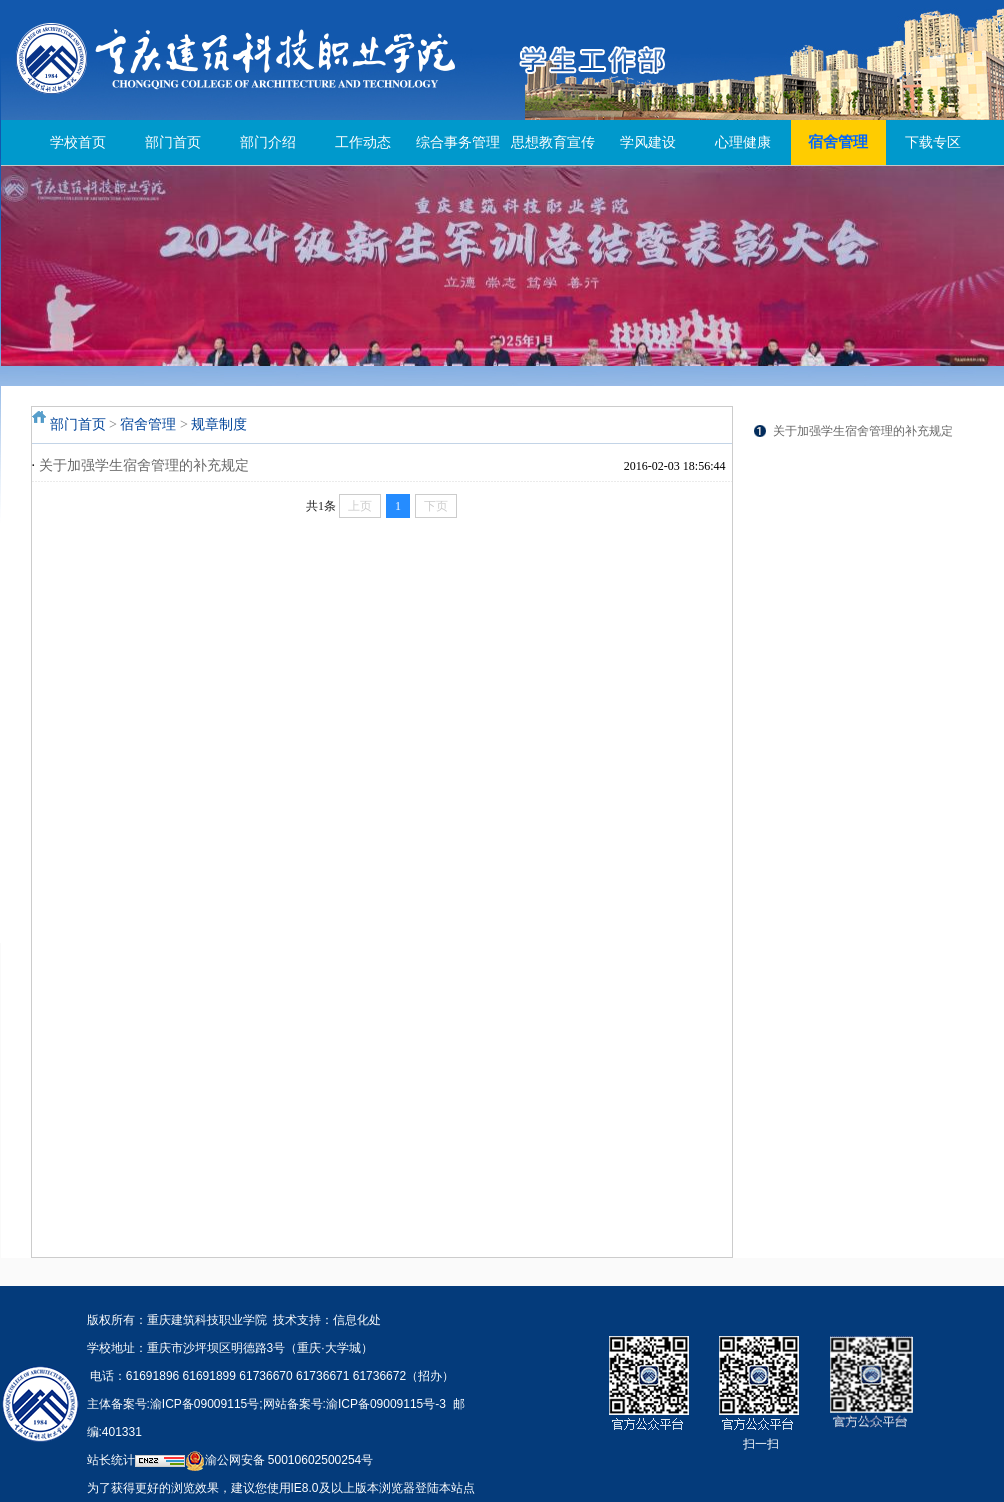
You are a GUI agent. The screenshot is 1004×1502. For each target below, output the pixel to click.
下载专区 (933, 142)
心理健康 (743, 142)
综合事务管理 (458, 142)
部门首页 (173, 142)
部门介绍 (268, 142)
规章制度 (219, 424)
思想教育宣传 (553, 142)
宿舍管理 (838, 142)
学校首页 (78, 142)
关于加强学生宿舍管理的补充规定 (144, 465)
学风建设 (648, 142)
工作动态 (363, 142)
